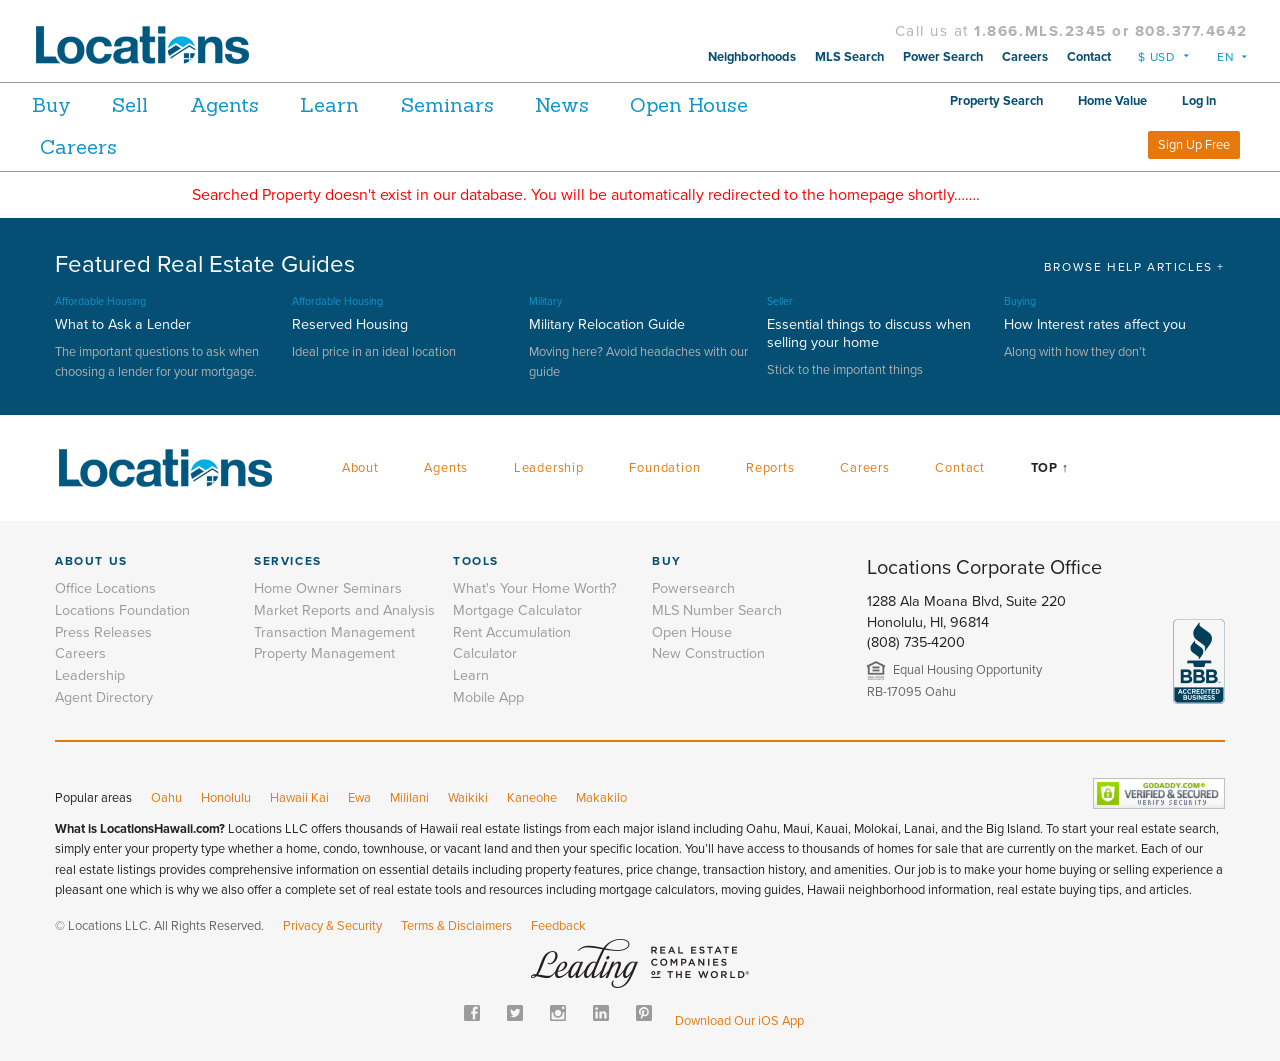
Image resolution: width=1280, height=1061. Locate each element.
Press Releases (103, 632)
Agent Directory (104, 697)
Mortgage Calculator (517, 610)
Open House (765, 104)
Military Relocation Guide (607, 324)
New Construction (708, 653)
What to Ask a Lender (123, 324)
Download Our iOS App (739, 1021)
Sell (143, 104)
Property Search (996, 101)
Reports (770, 468)
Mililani (409, 798)
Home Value (1112, 101)
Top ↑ (1050, 468)
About (360, 468)
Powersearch (693, 588)
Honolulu (226, 798)
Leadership (549, 468)
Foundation (664, 468)
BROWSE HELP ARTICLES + (1134, 267)
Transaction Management (334, 632)
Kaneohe (532, 798)
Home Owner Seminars (328, 588)
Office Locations (105, 588)
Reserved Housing (350, 324)
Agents (249, 104)
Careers (1025, 57)
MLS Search (849, 57)
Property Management (324, 653)
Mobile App (488, 697)
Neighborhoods (752, 57)
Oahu (166, 798)
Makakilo (601, 798)
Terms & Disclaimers (456, 926)
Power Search (943, 57)
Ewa (359, 798)
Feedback (558, 926)
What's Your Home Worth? (535, 588)
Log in (1199, 101)
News (625, 104)
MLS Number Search (717, 610)
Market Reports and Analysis (344, 610)
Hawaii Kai (299, 798)
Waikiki (468, 798)
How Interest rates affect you (1095, 324)
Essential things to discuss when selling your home (869, 333)
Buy (51, 104)
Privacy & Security (332, 926)
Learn (367, 104)
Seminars (497, 104)
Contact (1089, 57)
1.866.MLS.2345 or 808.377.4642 (1111, 31)
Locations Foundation (122, 610)
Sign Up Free (1194, 145)
